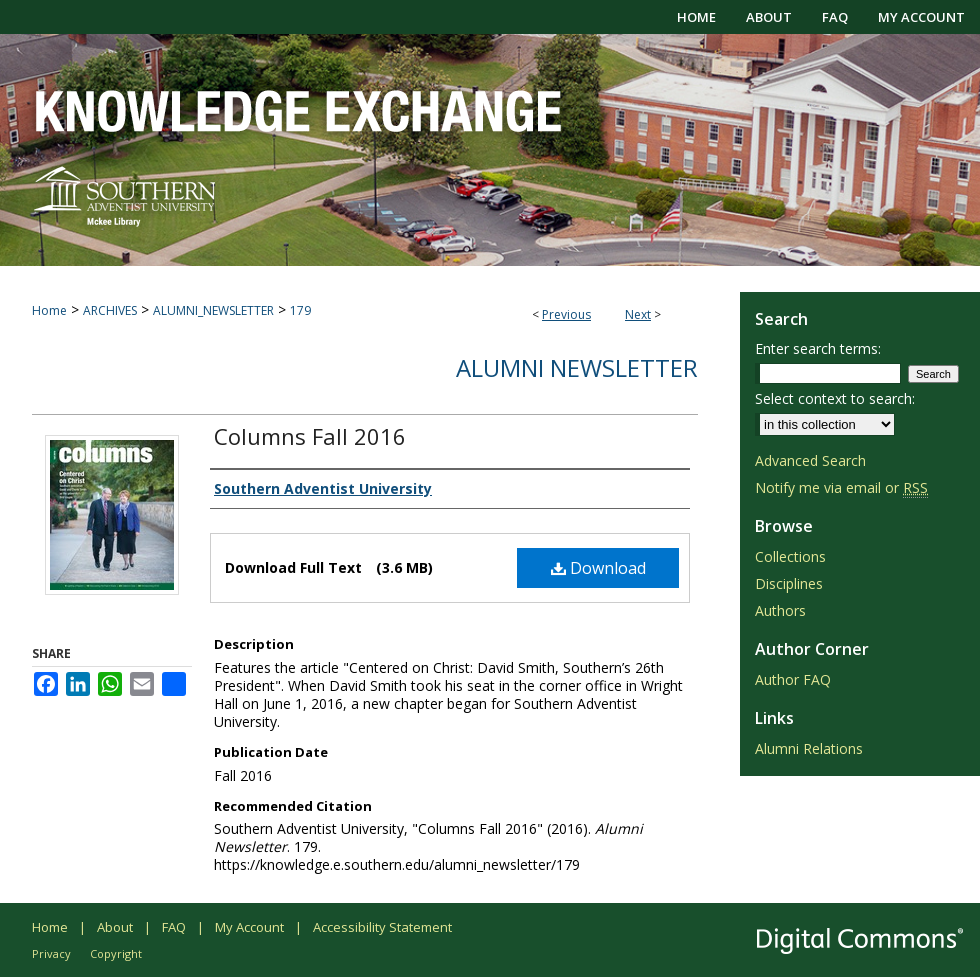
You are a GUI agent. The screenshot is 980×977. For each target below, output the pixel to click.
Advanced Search (810, 460)
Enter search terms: (818, 348)
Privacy (51, 953)
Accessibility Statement (382, 927)
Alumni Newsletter (577, 367)
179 (300, 310)
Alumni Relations (809, 748)
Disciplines (789, 583)
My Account (249, 927)
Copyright (116, 953)
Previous (566, 314)
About (115, 927)
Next (638, 314)
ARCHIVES (110, 310)
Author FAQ (793, 679)
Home (49, 310)
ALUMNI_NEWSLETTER (213, 310)
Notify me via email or (841, 487)
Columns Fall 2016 (310, 436)
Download (598, 568)
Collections (790, 556)
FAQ (174, 927)
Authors (780, 610)
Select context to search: (835, 398)
